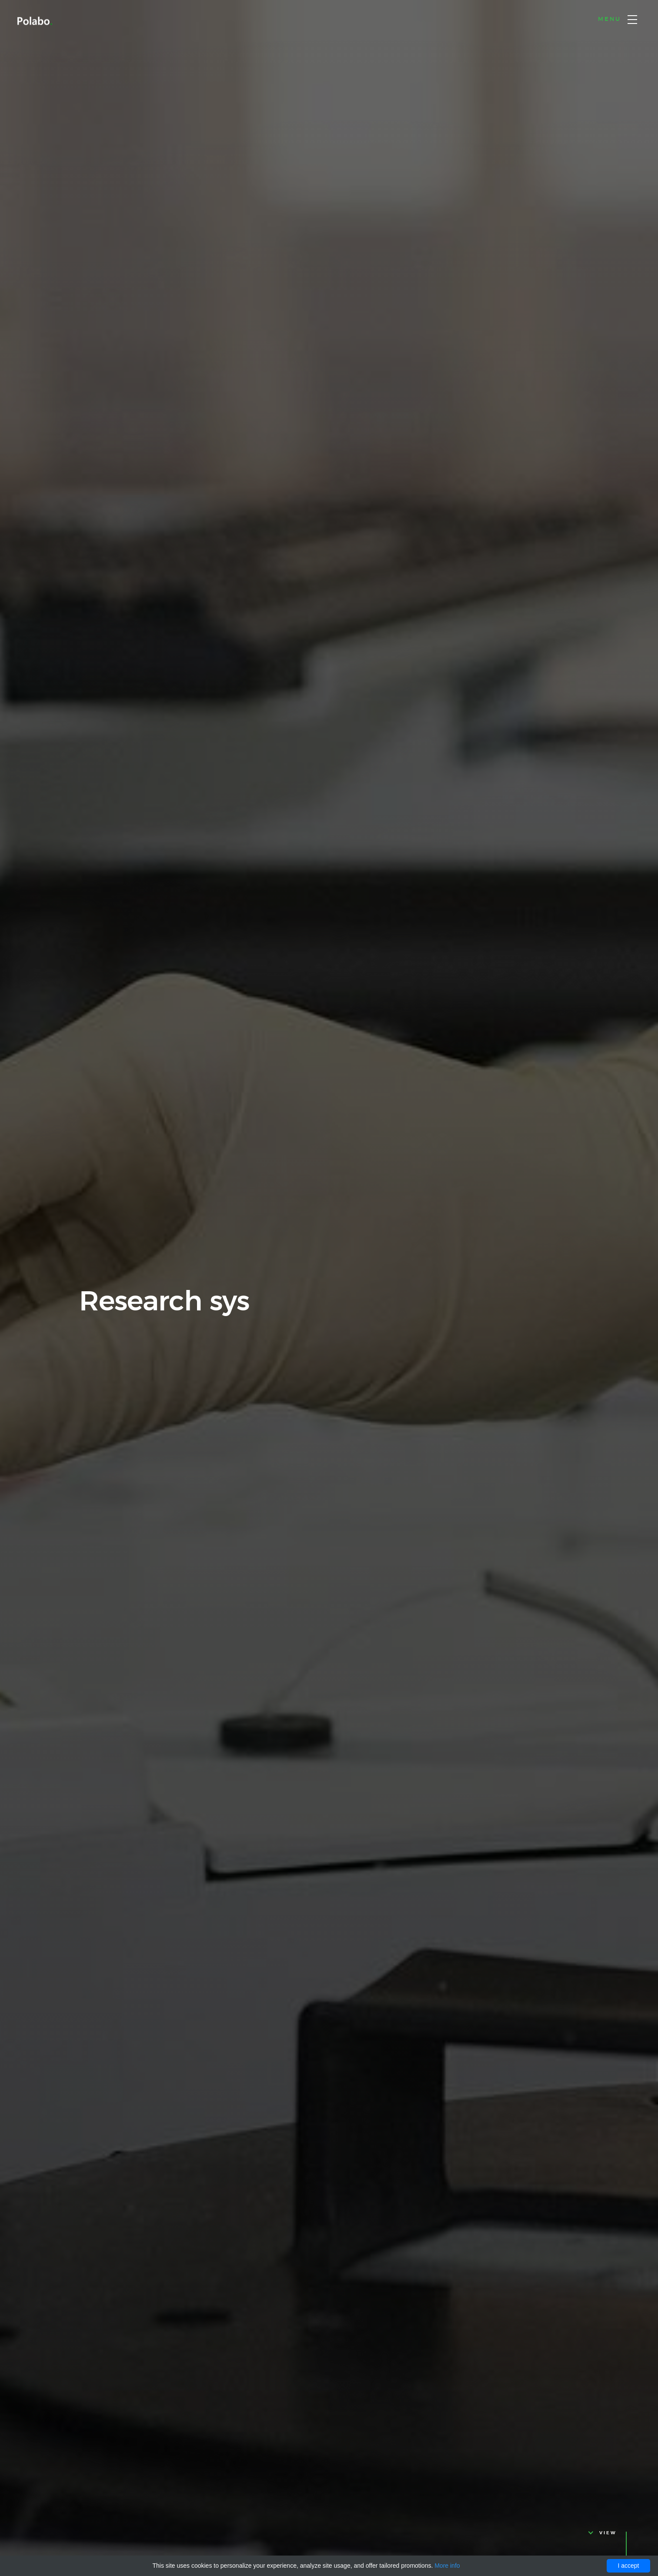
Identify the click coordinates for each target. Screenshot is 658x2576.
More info (447, 2565)
